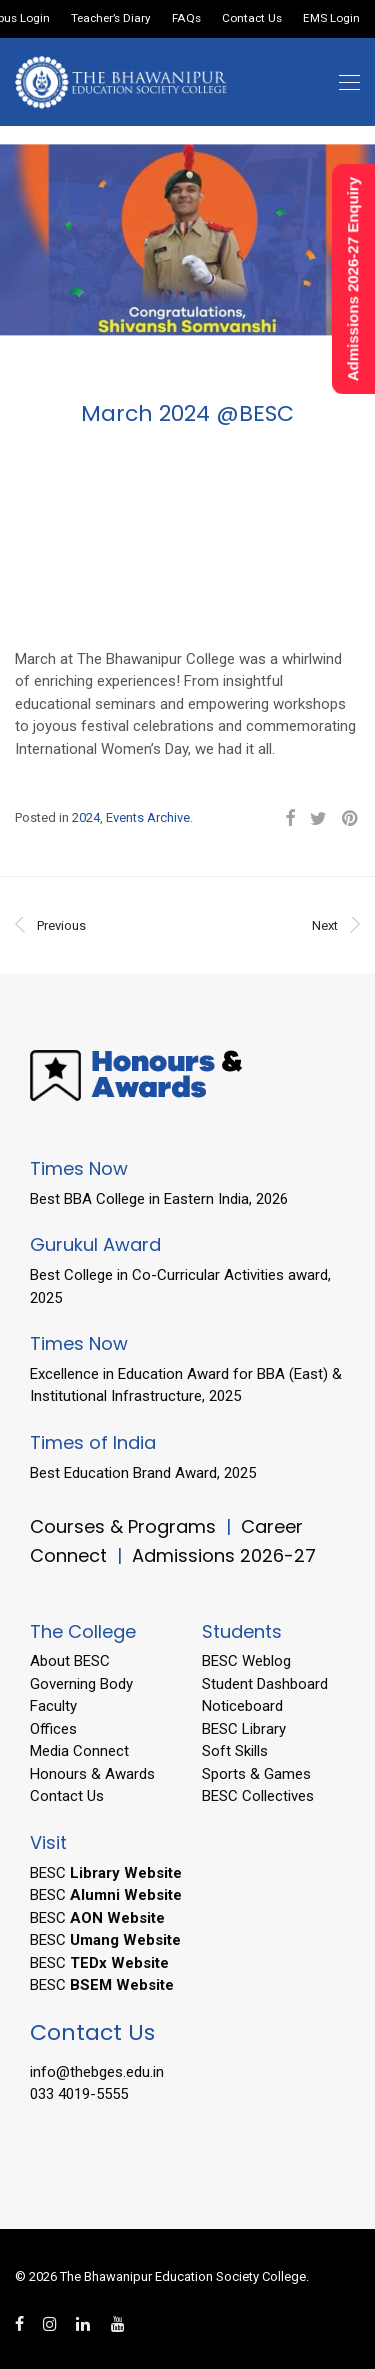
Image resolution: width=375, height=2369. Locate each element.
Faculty (53, 1706)
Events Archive (148, 817)
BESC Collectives (258, 1796)
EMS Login (331, 19)
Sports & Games (256, 1774)
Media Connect (79, 1751)
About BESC (70, 1661)
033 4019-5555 (79, 2094)
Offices (53, 1729)
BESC (106, 1873)
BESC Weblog (246, 1661)
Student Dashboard (265, 1684)
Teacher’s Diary (111, 19)
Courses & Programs (123, 1526)
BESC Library (244, 1729)
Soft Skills (235, 1751)
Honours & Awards (92, 1774)
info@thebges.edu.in (97, 2072)
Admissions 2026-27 (224, 1555)
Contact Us (252, 19)
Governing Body (81, 1684)
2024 (86, 817)
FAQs (186, 19)
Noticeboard (242, 1706)
